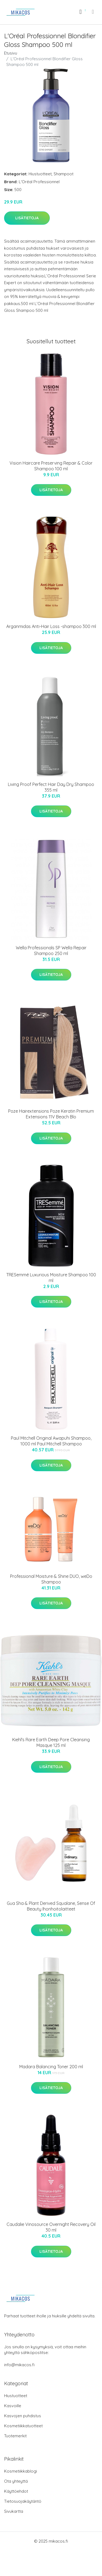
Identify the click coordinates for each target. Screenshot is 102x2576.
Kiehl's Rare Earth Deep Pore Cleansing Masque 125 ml (51, 1742)
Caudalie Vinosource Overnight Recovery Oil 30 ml (51, 2227)
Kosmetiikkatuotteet (23, 2425)
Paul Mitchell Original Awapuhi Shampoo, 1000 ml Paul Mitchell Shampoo (51, 1440)
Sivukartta (13, 2511)
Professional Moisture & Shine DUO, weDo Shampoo (51, 1579)
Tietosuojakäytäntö (22, 2501)
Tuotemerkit (15, 2435)
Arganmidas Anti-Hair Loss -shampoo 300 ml (51, 626)
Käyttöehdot (16, 2491)
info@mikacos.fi (19, 2364)
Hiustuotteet (40, 173)
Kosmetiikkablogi (20, 2471)
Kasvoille (12, 2405)
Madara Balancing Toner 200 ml (51, 2066)
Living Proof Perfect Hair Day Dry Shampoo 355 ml (51, 787)
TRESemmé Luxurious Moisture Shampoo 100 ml (51, 1277)
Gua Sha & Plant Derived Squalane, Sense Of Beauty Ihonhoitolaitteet (51, 1906)
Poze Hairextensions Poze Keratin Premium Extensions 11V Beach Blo (51, 1113)
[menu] (93, 11)
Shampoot (63, 173)
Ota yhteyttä (16, 2481)
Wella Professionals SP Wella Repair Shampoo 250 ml (51, 950)
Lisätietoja (27, 217)
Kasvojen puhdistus (22, 2415)
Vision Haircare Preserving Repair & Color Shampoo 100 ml (51, 465)
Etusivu (10, 53)
